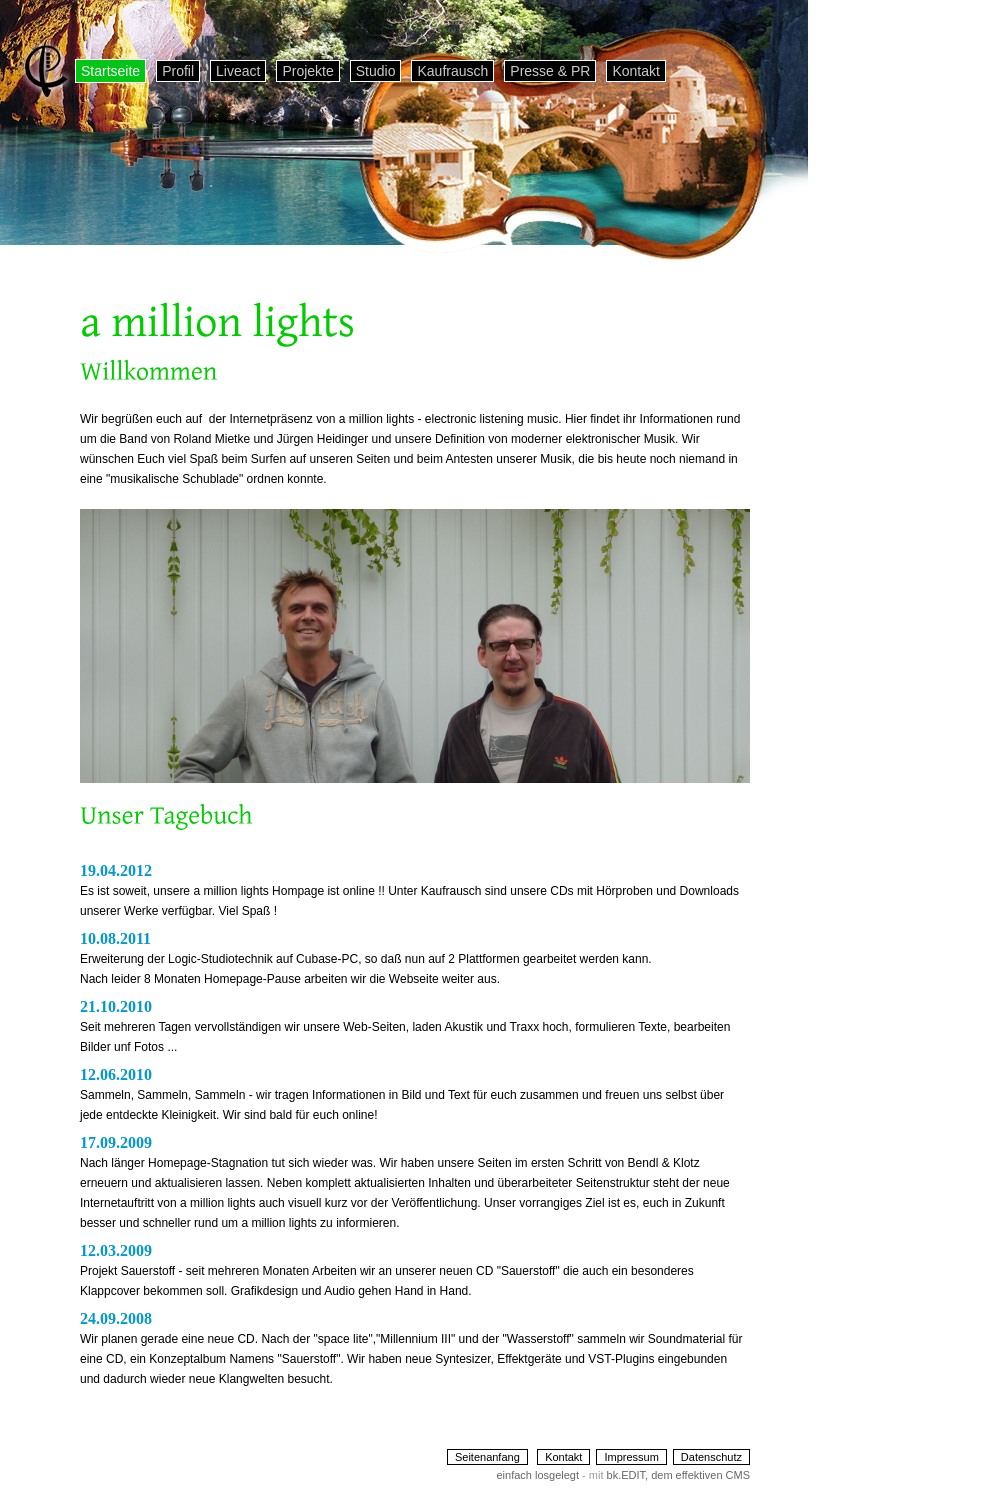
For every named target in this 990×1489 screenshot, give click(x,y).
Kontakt (635, 71)
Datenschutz (711, 1457)
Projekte (307, 71)
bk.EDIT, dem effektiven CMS (678, 1475)
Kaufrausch (452, 71)
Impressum (631, 1457)
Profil (178, 71)
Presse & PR (550, 71)
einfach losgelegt (537, 1475)
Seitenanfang (487, 1457)
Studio (376, 71)
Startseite (110, 71)
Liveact (238, 71)
